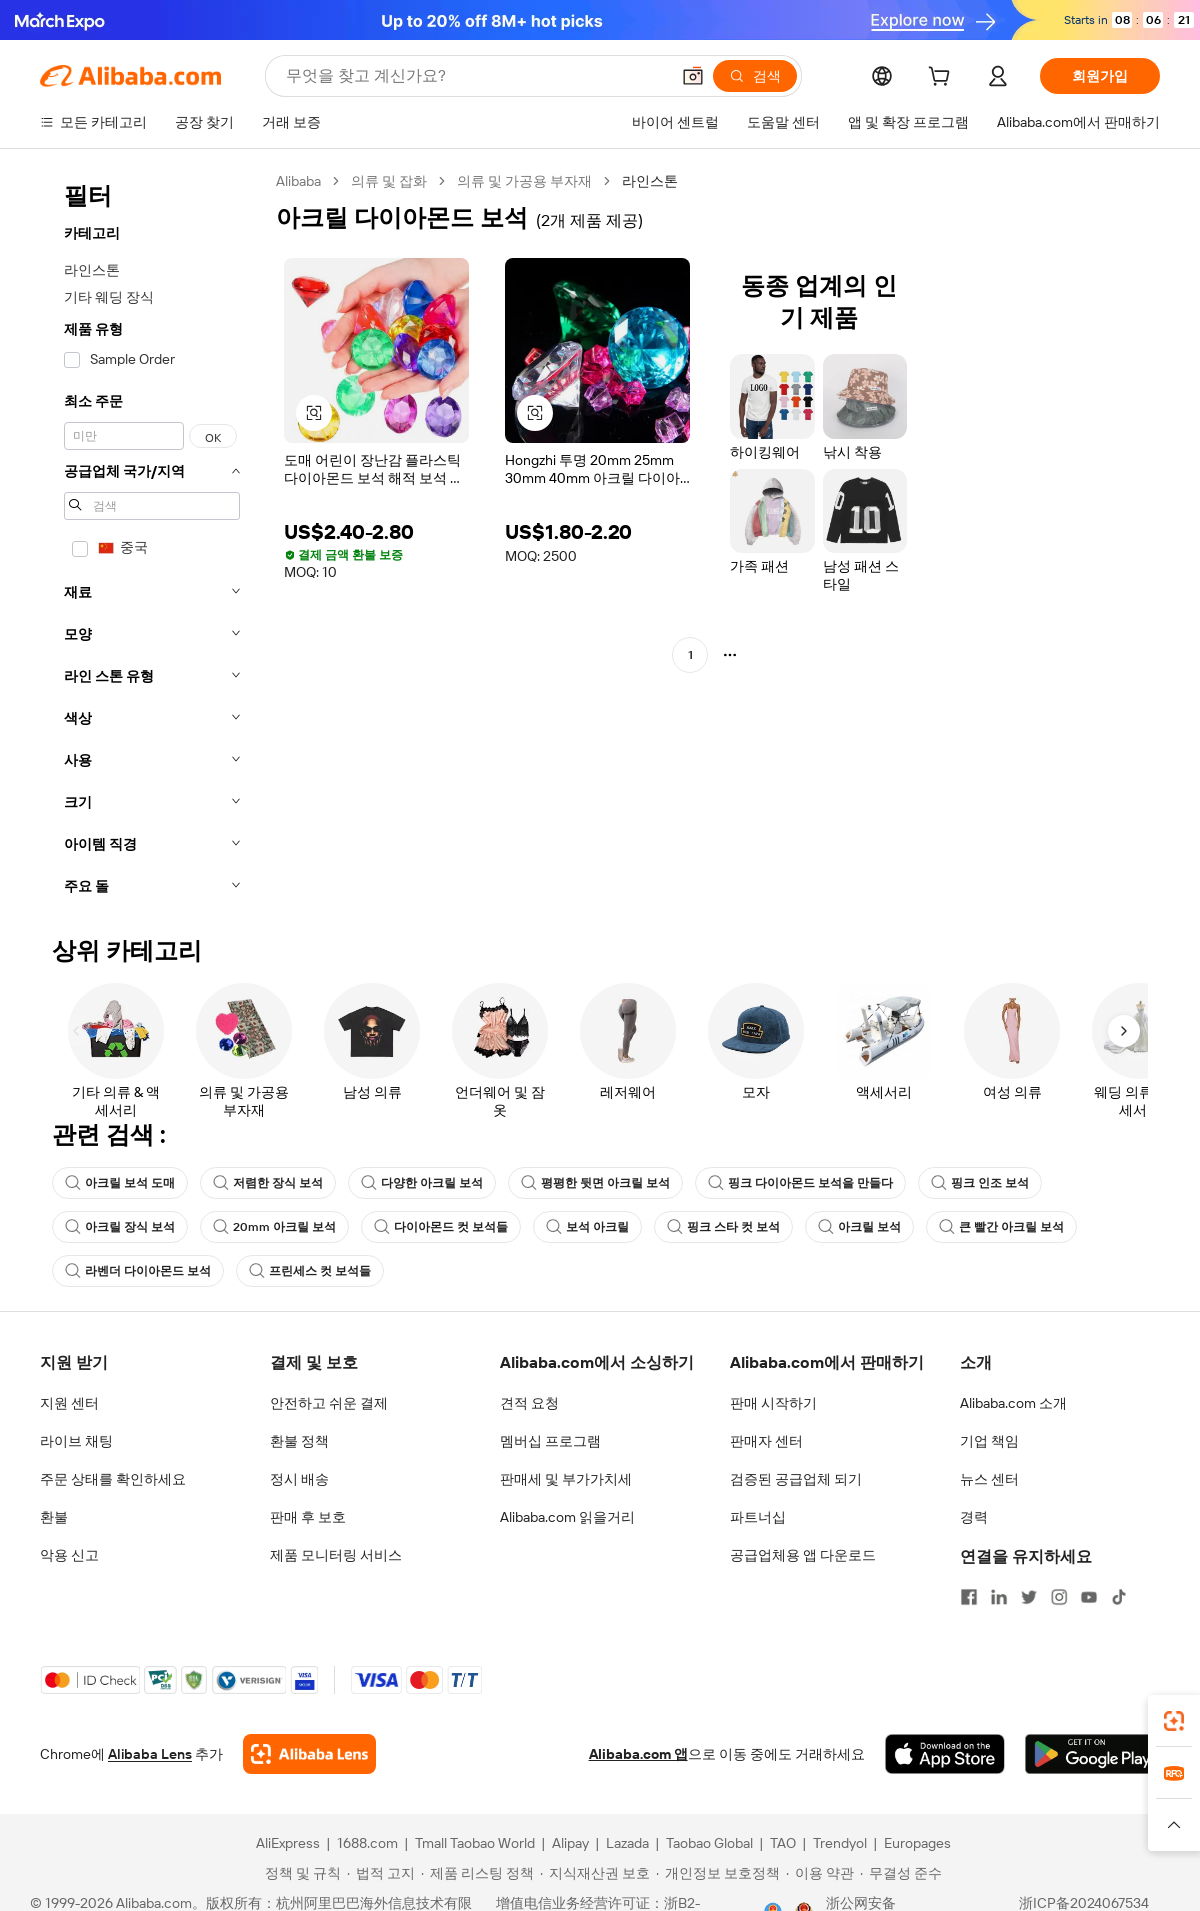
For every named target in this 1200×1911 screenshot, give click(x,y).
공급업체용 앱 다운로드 (803, 1555)
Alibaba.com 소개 (1013, 1403)
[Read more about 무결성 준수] (901, 1873)
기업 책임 (989, 1441)
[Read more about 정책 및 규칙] (300, 1873)
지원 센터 (69, 1403)
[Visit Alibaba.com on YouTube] (1089, 1597)
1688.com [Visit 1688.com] (367, 1843)
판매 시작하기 (773, 1403)
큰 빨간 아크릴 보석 (1001, 1227)
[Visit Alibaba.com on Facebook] (969, 1597)
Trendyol (840, 1843)
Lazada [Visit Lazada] (627, 1843)
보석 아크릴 (587, 1227)
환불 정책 (299, 1441)
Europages (917, 1843)
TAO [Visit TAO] (783, 1843)
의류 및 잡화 (389, 181)
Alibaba (298, 181)
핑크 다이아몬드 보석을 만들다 (800, 1183)
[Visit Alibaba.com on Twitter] (1029, 1597)
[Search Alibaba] (475, 76)
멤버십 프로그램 (550, 1441)
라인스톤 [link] (650, 181)
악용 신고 (69, 1555)
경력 (974, 1517)
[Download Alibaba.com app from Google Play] (1092, 1754)
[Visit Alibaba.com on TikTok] (1119, 1597)
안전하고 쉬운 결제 (329, 1403)
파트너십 (758, 1517)
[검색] (755, 76)
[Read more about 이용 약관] (820, 1873)
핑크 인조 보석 (980, 1183)
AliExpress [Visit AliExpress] (288, 1843)
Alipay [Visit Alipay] (570, 1843)
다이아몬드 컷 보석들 (441, 1227)
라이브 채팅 (76, 1441)
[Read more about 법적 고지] (381, 1873)
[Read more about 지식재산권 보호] (595, 1873)
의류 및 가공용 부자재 (524, 181)
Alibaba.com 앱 (638, 1754)
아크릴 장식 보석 (120, 1227)
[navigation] (152, 539)
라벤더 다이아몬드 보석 (138, 1271)
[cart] (943, 79)
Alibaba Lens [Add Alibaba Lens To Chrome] (150, 1754)
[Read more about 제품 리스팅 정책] (477, 1873)
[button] (693, 76)
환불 (54, 1517)
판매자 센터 (766, 1441)
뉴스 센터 (989, 1479)
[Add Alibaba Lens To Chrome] (309, 1754)
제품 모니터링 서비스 (336, 1555)
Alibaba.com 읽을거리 (567, 1517)
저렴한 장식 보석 (268, 1183)
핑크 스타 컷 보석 (723, 1227)
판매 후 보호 (308, 1517)
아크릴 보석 (859, 1227)
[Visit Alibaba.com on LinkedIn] (999, 1597)
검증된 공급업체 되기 (796, 1479)
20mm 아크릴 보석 (274, 1227)
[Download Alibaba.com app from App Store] (945, 1754)
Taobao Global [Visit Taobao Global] (709, 1843)
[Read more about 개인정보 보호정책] (718, 1873)
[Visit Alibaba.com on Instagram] (1059, 1597)
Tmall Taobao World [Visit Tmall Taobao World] (475, 1843)
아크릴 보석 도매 (120, 1183)
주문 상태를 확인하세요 (113, 1479)
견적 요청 (529, 1403)
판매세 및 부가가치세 (566, 1479)
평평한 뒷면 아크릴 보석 (595, 1183)
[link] (1174, 1721)
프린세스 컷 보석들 (310, 1271)
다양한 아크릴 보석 (422, 1183)
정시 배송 (299, 1479)
